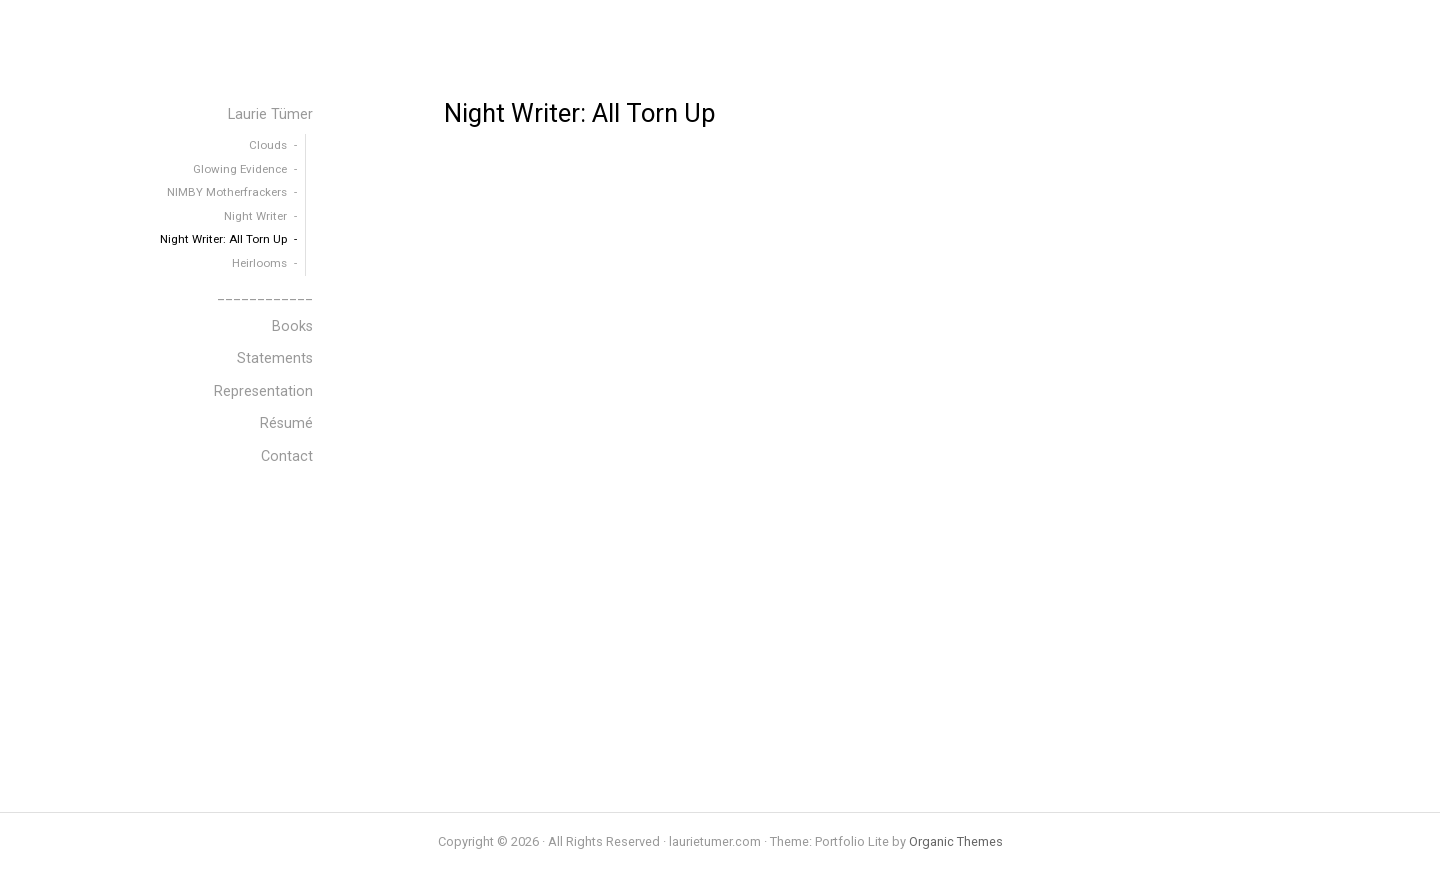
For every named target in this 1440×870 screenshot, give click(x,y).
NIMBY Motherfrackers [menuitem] (227, 192)
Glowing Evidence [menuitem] (240, 169)
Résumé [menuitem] (286, 423)
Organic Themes (956, 841)
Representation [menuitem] (263, 391)
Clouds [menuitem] (268, 145)
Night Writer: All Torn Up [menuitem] (223, 239)
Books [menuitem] (292, 326)
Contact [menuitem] (287, 456)
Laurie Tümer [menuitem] (270, 114)
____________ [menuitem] (265, 294)
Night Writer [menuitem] (255, 216)
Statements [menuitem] (275, 358)
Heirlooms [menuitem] (259, 263)
